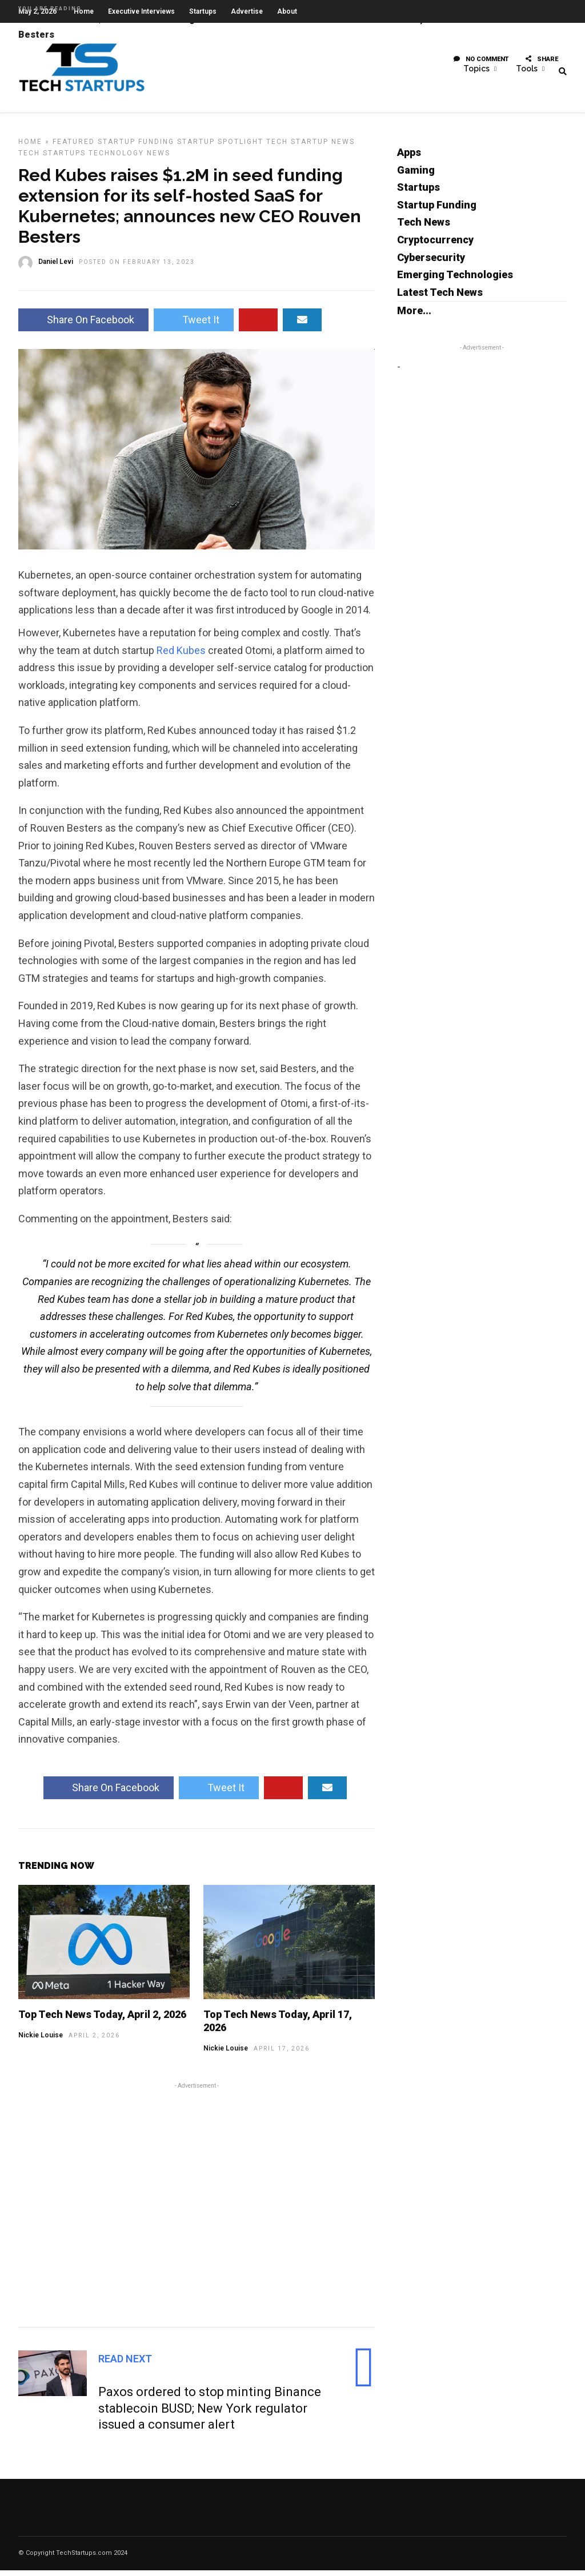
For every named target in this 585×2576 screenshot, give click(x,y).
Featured (74, 147)
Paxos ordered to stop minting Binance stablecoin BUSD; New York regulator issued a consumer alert (209, 2413)
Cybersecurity (431, 263)
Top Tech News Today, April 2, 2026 (102, 2020)
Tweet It (193, 325)
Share (542, 65)
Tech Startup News (310, 147)
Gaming (416, 176)
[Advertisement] (196, 2209)
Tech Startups (52, 159)
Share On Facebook (83, 325)
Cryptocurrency (435, 245)
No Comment (481, 65)
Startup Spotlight (220, 147)
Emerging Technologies (455, 280)
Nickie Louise (40, 2041)
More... (414, 316)
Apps (409, 158)
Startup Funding (136, 147)
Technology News (129, 159)
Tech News (423, 228)
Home (30, 147)
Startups (418, 193)
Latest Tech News (440, 298)
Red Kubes (181, 656)
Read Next (125, 2364)
